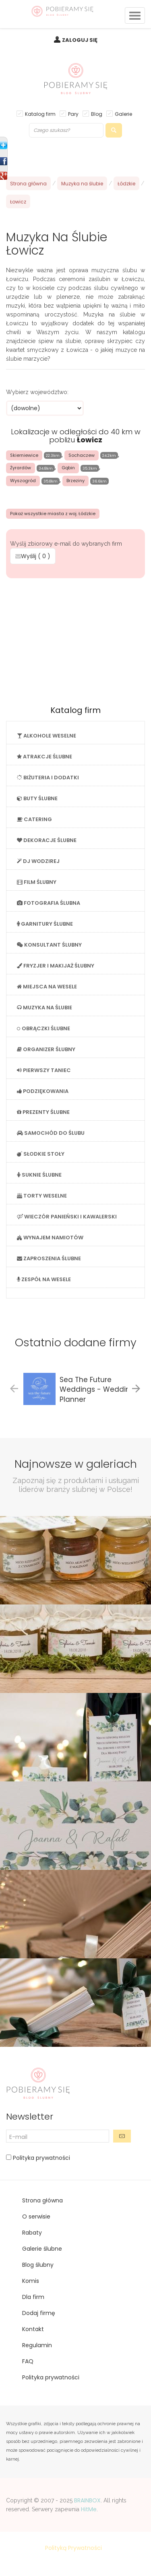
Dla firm (33, 2297)
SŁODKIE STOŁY (40, 1154)
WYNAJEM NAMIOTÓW (50, 1237)
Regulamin (37, 2345)
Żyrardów (20, 467)
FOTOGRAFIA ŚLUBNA (48, 903)
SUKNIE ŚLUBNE (39, 1175)
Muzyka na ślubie (82, 183)
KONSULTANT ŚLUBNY (49, 945)
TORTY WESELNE (42, 1196)
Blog (96, 114)
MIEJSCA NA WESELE (47, 986)
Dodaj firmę (38, 2313)
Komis (30, 2281)
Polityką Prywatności (73, 2548)
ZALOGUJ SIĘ (79, 40)
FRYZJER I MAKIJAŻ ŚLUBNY (55, 966)
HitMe (89, 2509)
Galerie (123, 114)
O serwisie (36, 2216)
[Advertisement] (75, 639)
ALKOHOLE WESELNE (46, 736)
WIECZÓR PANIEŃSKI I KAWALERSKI (67, 1216)
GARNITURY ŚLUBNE (45, 924)
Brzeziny (75, 480)
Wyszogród (23, 480)
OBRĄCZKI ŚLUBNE (43, 1028)
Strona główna (28, 183)
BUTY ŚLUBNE (37, 798)
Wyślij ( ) (32, 556)
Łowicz (18, 201)
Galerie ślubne (42, 2249)
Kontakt (33, 2329)
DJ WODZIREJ (38, 861)
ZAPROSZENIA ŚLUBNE (49, 1258)
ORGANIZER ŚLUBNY (46, 1049)
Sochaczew (81, 455)
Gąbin (68, 467)
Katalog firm (40, 114)
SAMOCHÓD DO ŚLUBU (51, 1133)
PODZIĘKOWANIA (42, 1091)
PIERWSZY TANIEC (44, 1070)
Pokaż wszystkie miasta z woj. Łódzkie (52, 513)
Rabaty (32, 2233)
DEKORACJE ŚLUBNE (47, 840)
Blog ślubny (38, 2265)
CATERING (34, 819)
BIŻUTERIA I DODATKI (48, 777)
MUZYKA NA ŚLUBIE (44, 1007)
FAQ (27, 2361)
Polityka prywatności (40, 2158)
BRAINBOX (87, 2500)
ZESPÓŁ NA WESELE (44, 1279)
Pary (73, 114)
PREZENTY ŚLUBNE (43, 1112)
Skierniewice (24, 455)
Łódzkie (126, 183)
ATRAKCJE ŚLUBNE (44, 756)
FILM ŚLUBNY (36, 882)
